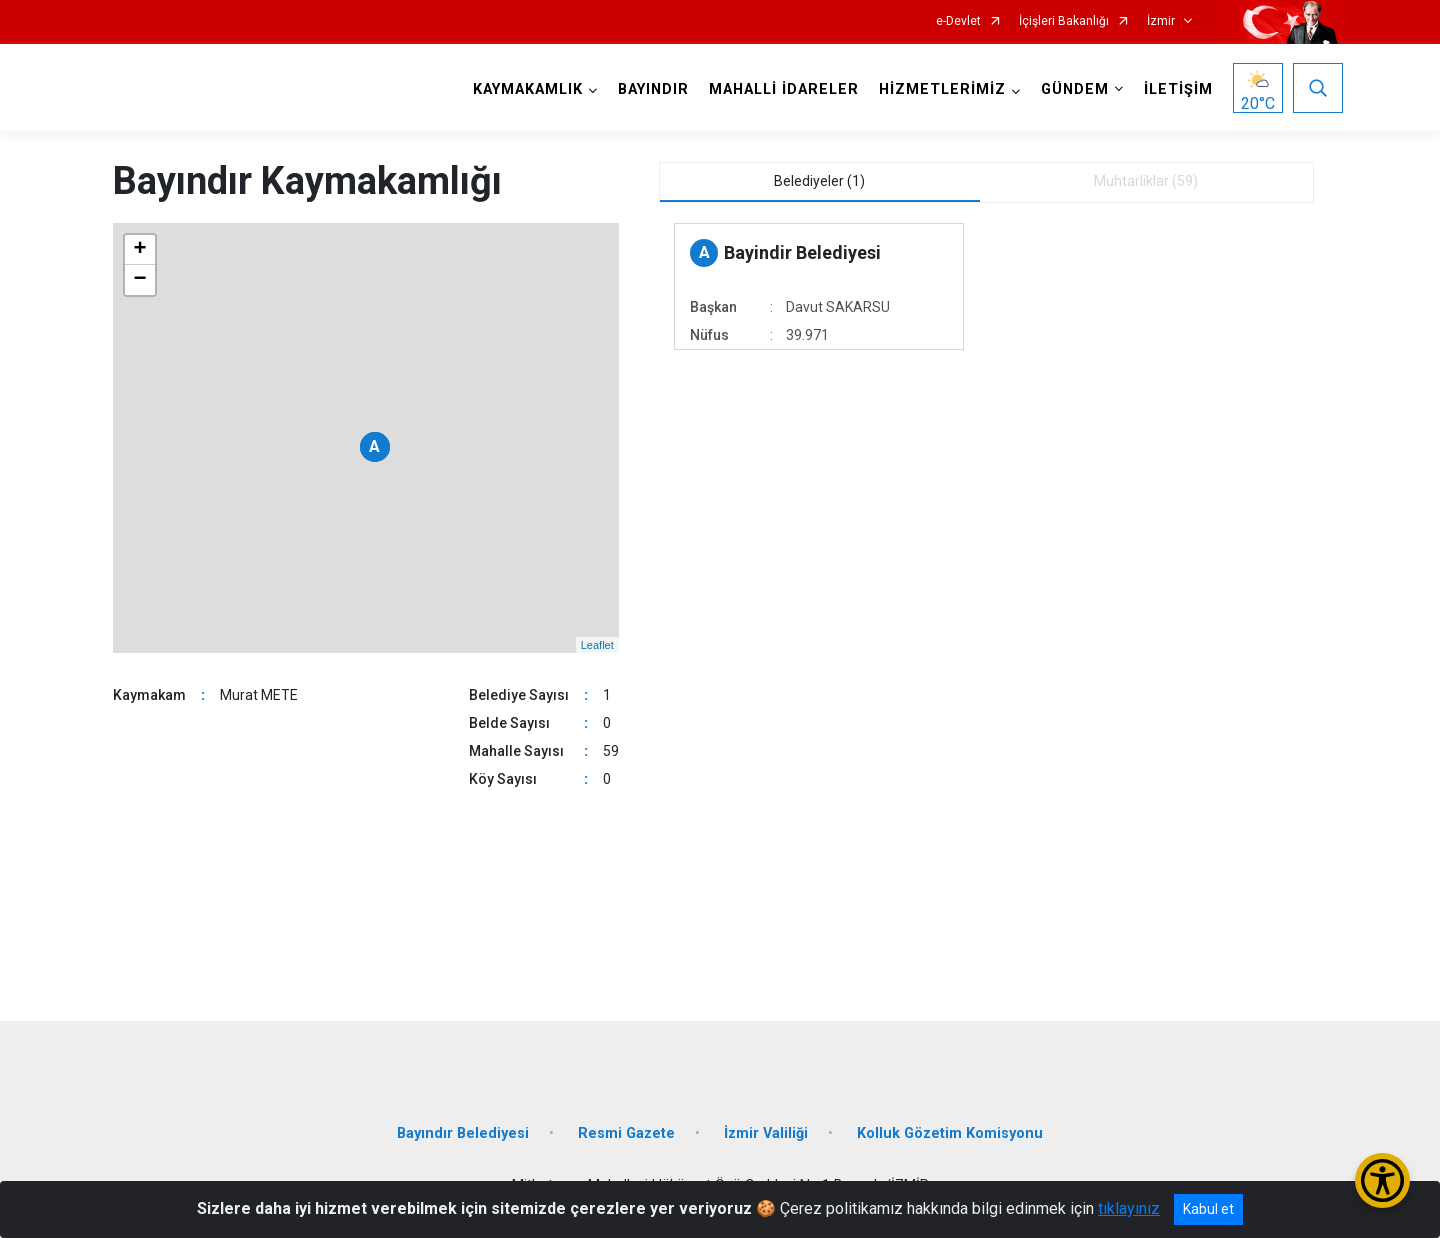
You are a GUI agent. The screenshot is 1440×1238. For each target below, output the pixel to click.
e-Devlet (958, 21)
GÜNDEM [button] (1075, 89)
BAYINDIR (653, 89)
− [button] (139, 280)
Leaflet (597, 645)
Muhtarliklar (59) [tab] (1146, 181)
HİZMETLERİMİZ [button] (942, 89)
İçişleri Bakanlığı (1064, 21)
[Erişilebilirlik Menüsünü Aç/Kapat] (1382, 1180)
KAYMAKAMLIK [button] (528, 89)
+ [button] (139, 250)
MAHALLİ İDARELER (784, 89)
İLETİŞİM (1178, 89)
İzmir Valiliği (766, 1133)
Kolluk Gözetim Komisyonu (950, 1133)
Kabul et (1208, 1209)
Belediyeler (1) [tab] (819, 181)
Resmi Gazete (626, 1133)
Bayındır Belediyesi (463, 1133)
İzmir (1161, 21)
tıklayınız (1129, 1208)
